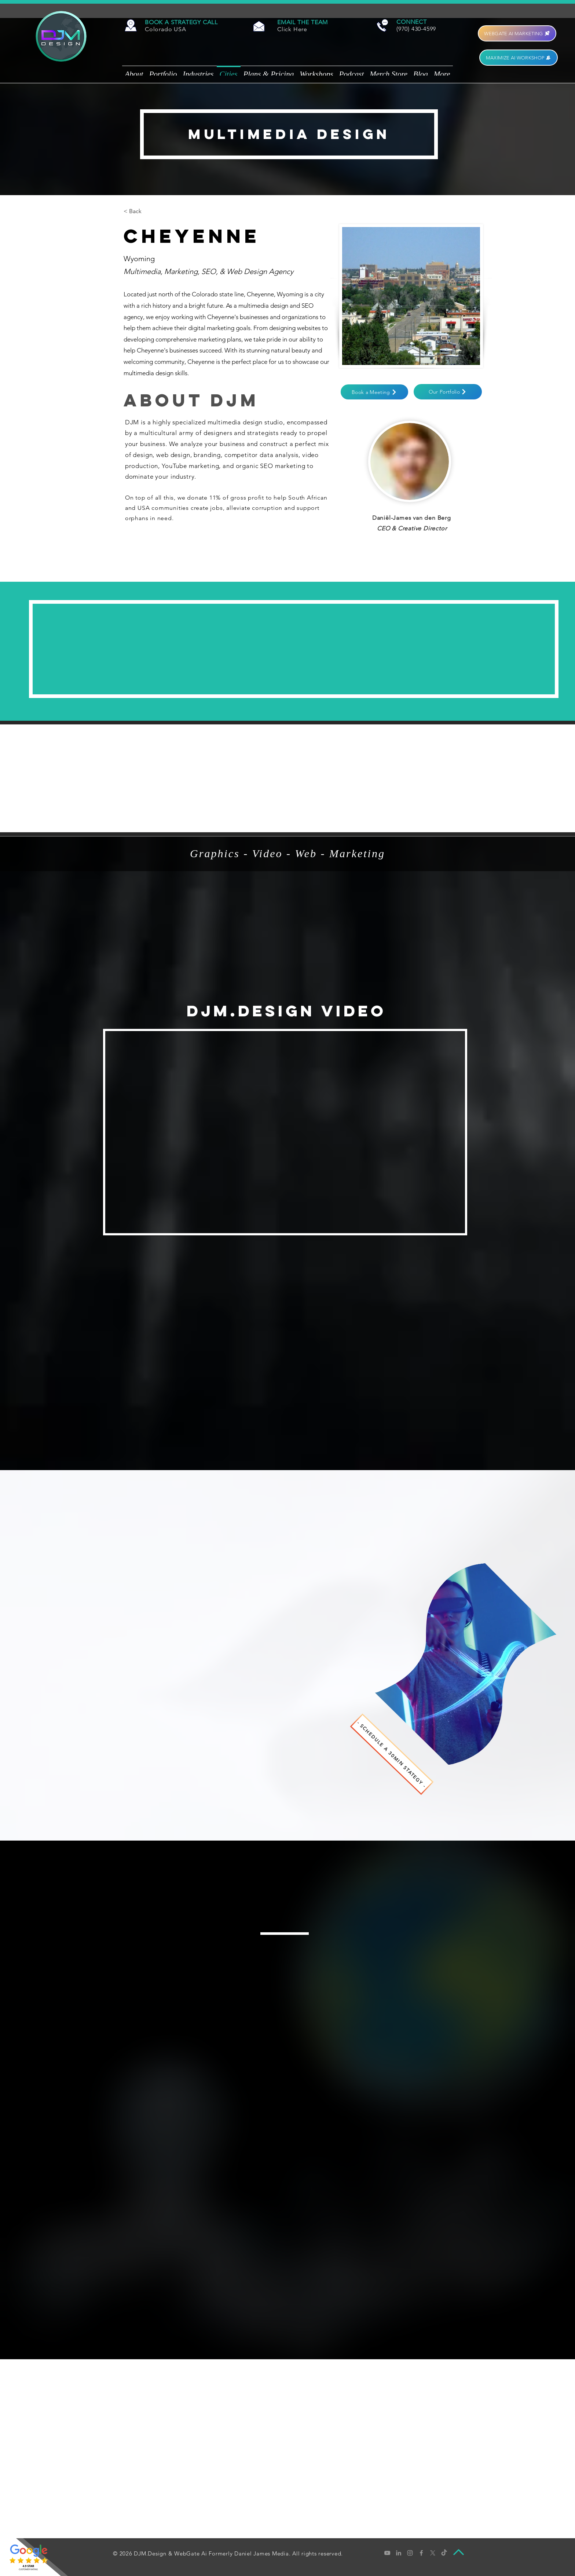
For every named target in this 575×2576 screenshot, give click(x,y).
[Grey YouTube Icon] (387, 2553)
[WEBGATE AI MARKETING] (517, 33)
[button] (181, 22)
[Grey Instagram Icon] (410, 2553)
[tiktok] (444, 2553)
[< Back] (138, 211)
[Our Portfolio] (448, 391)
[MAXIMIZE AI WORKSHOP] (518, 58)
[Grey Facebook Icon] (421, 2553)
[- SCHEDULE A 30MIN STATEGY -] (392, 1754)
